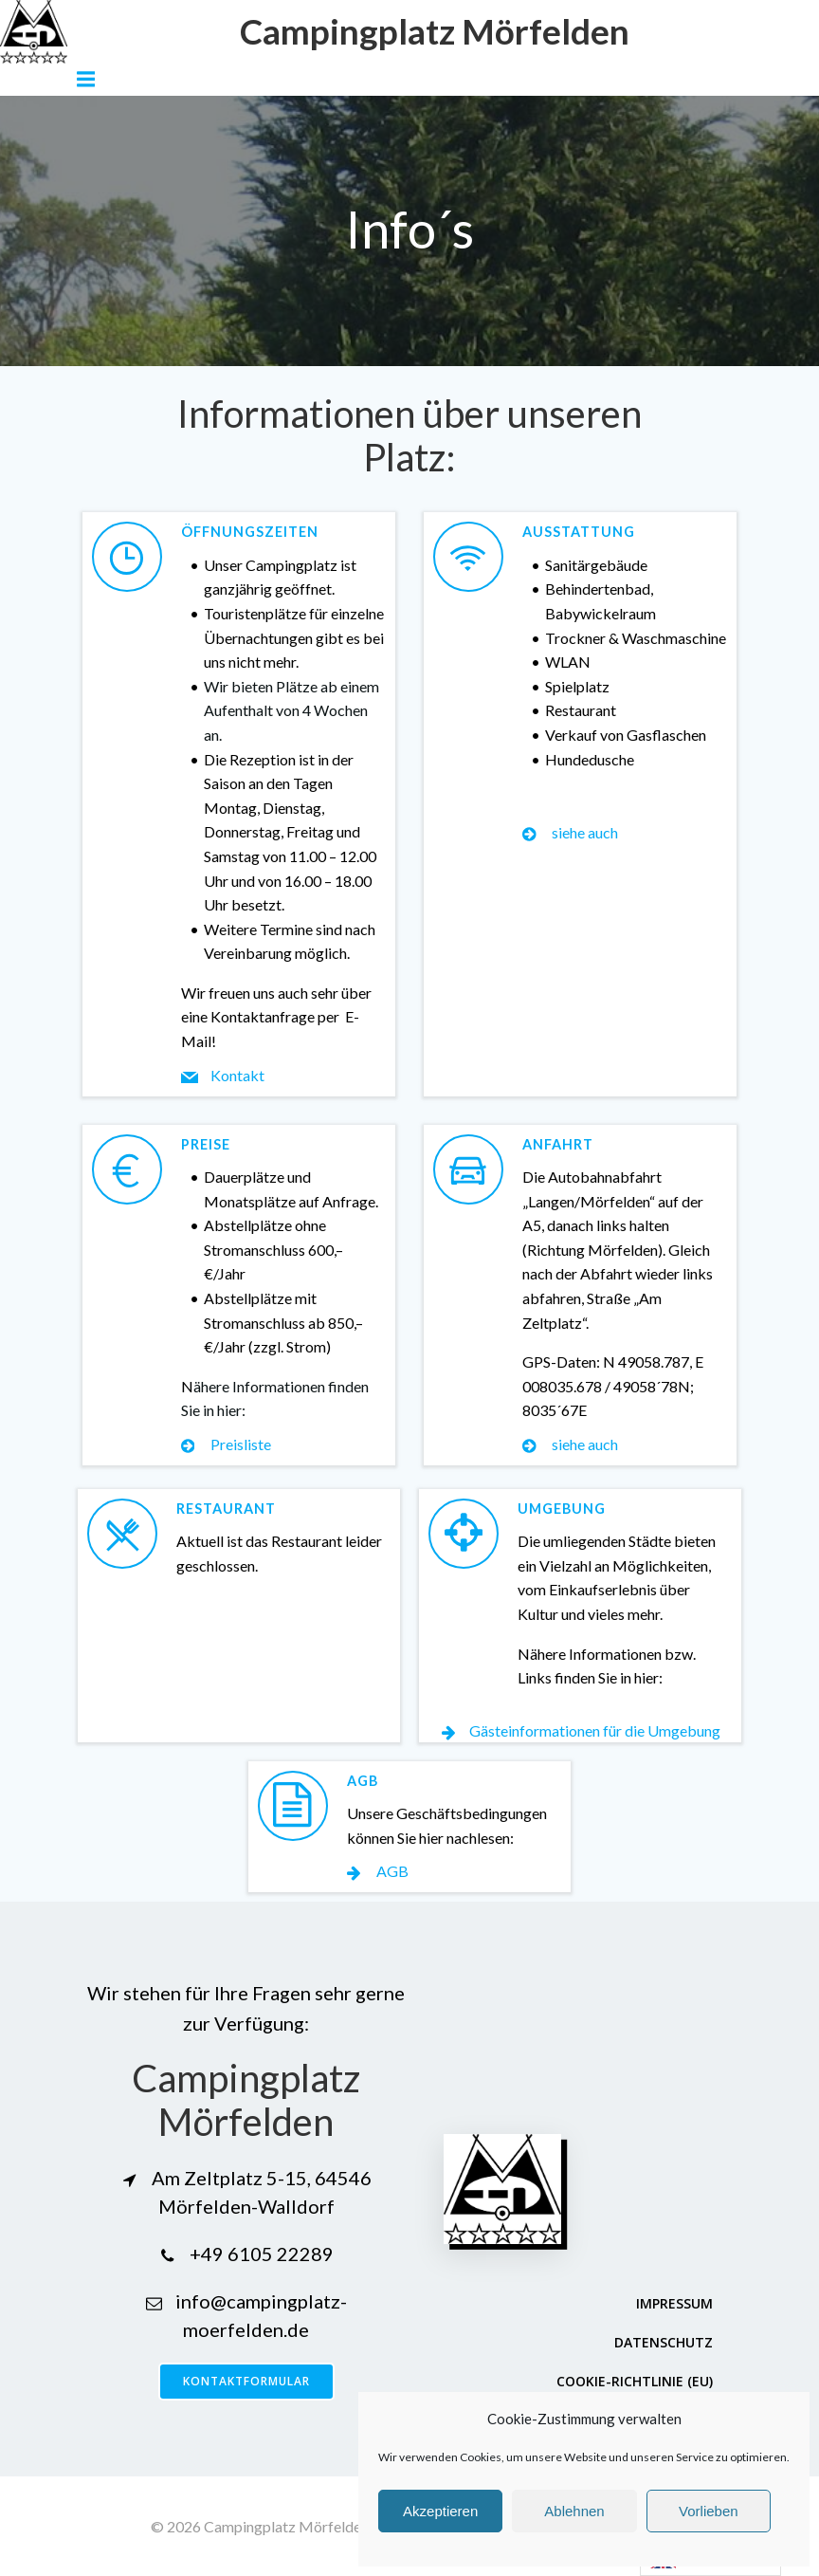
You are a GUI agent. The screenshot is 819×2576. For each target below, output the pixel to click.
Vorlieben (708, 2511)
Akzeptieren (440, 2511)
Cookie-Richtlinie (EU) (634, 2381)
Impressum (674, 2303)
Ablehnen (574, 2511)
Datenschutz (663, 2342)
